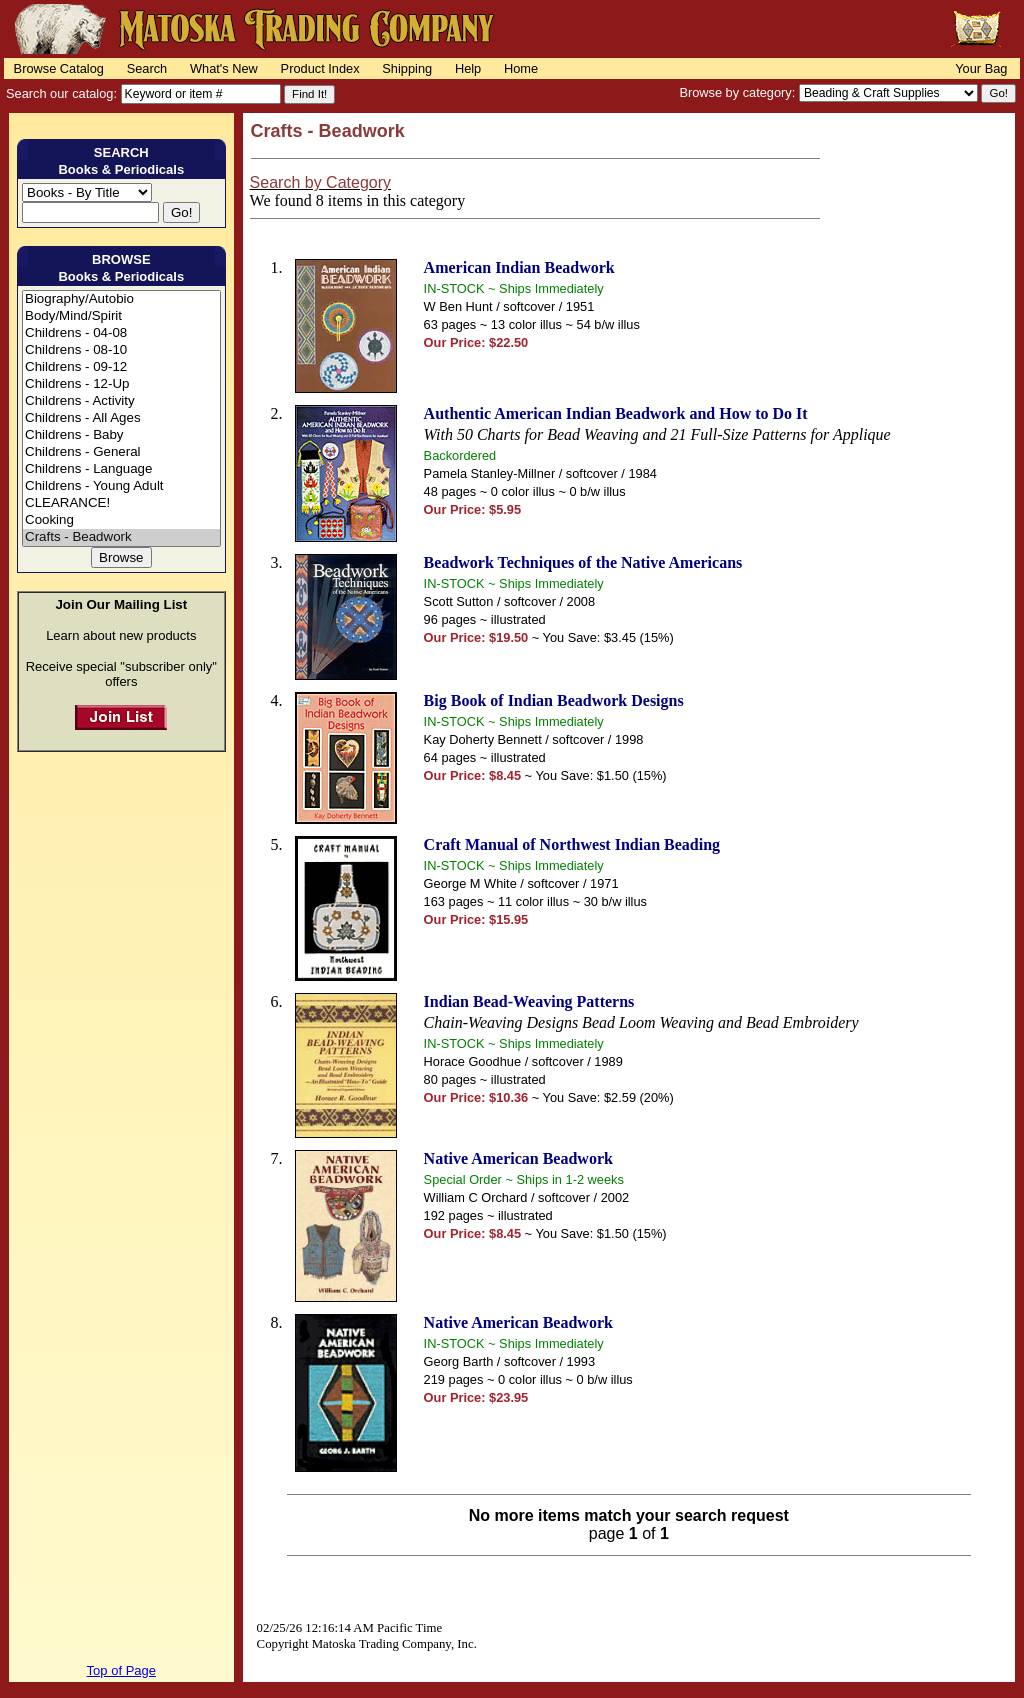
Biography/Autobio (121, 299)
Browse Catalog (59, 68)
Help (468, 68)
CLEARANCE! (121, 503)
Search (147, 68)
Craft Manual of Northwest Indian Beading (572, 844)
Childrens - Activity (121, 401)
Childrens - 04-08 (121, 333)
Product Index (320, 68)
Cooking (121, 520)
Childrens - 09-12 (121, 367)
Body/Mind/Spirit (121, 316)
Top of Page (121, 1670)
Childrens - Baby (121, 435)
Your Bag (981, 68)
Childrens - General (121, 452)
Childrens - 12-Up (121, 384)
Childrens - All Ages (121, 418)
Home (521, 68)
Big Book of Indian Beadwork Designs (554, 700)
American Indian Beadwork (519, 267)
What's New (224, 68)
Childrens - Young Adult (121, 486)
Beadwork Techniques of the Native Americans (583, 562)
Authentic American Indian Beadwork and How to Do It (616, 413)
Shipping (407, 68)
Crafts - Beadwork (121, 537)
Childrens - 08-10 (121, 350)
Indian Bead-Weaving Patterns (529, 1001)
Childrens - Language (121, 469)
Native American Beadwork (518, 1158)
